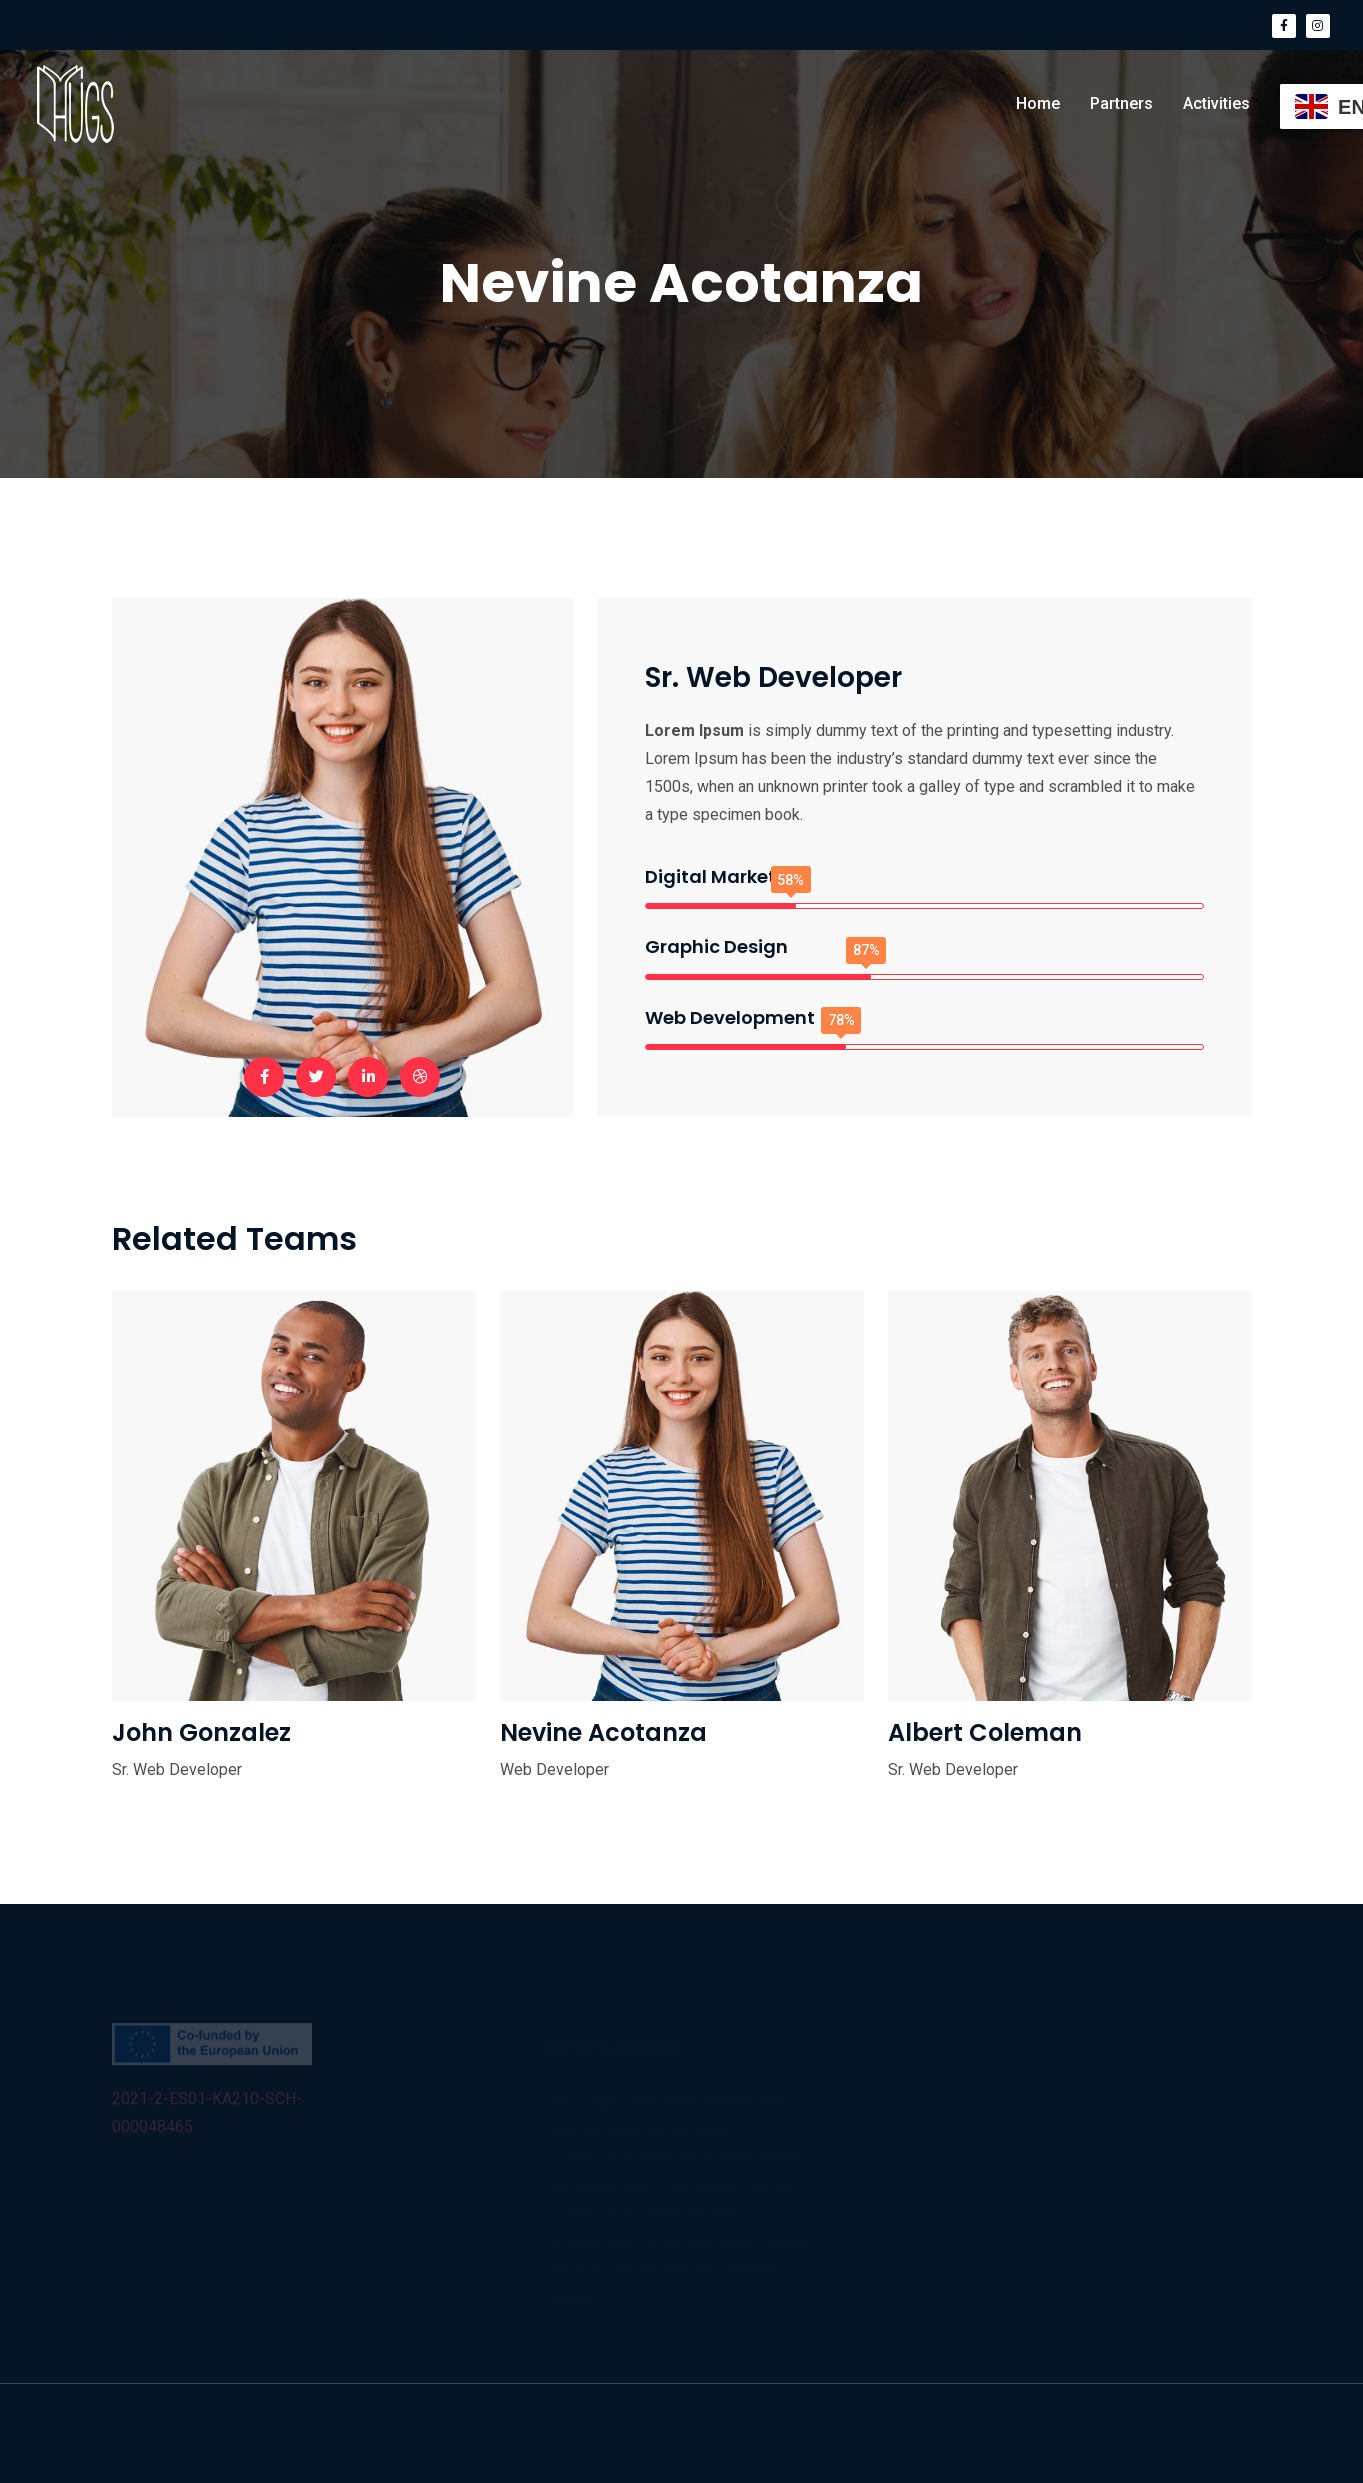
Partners (1121, 103)
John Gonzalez (201, 1732)
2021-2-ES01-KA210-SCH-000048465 (207, 2117)
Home (1038, 103)
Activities (1216, 103)
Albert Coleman (985, 1732)
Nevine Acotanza (603, 1732)
